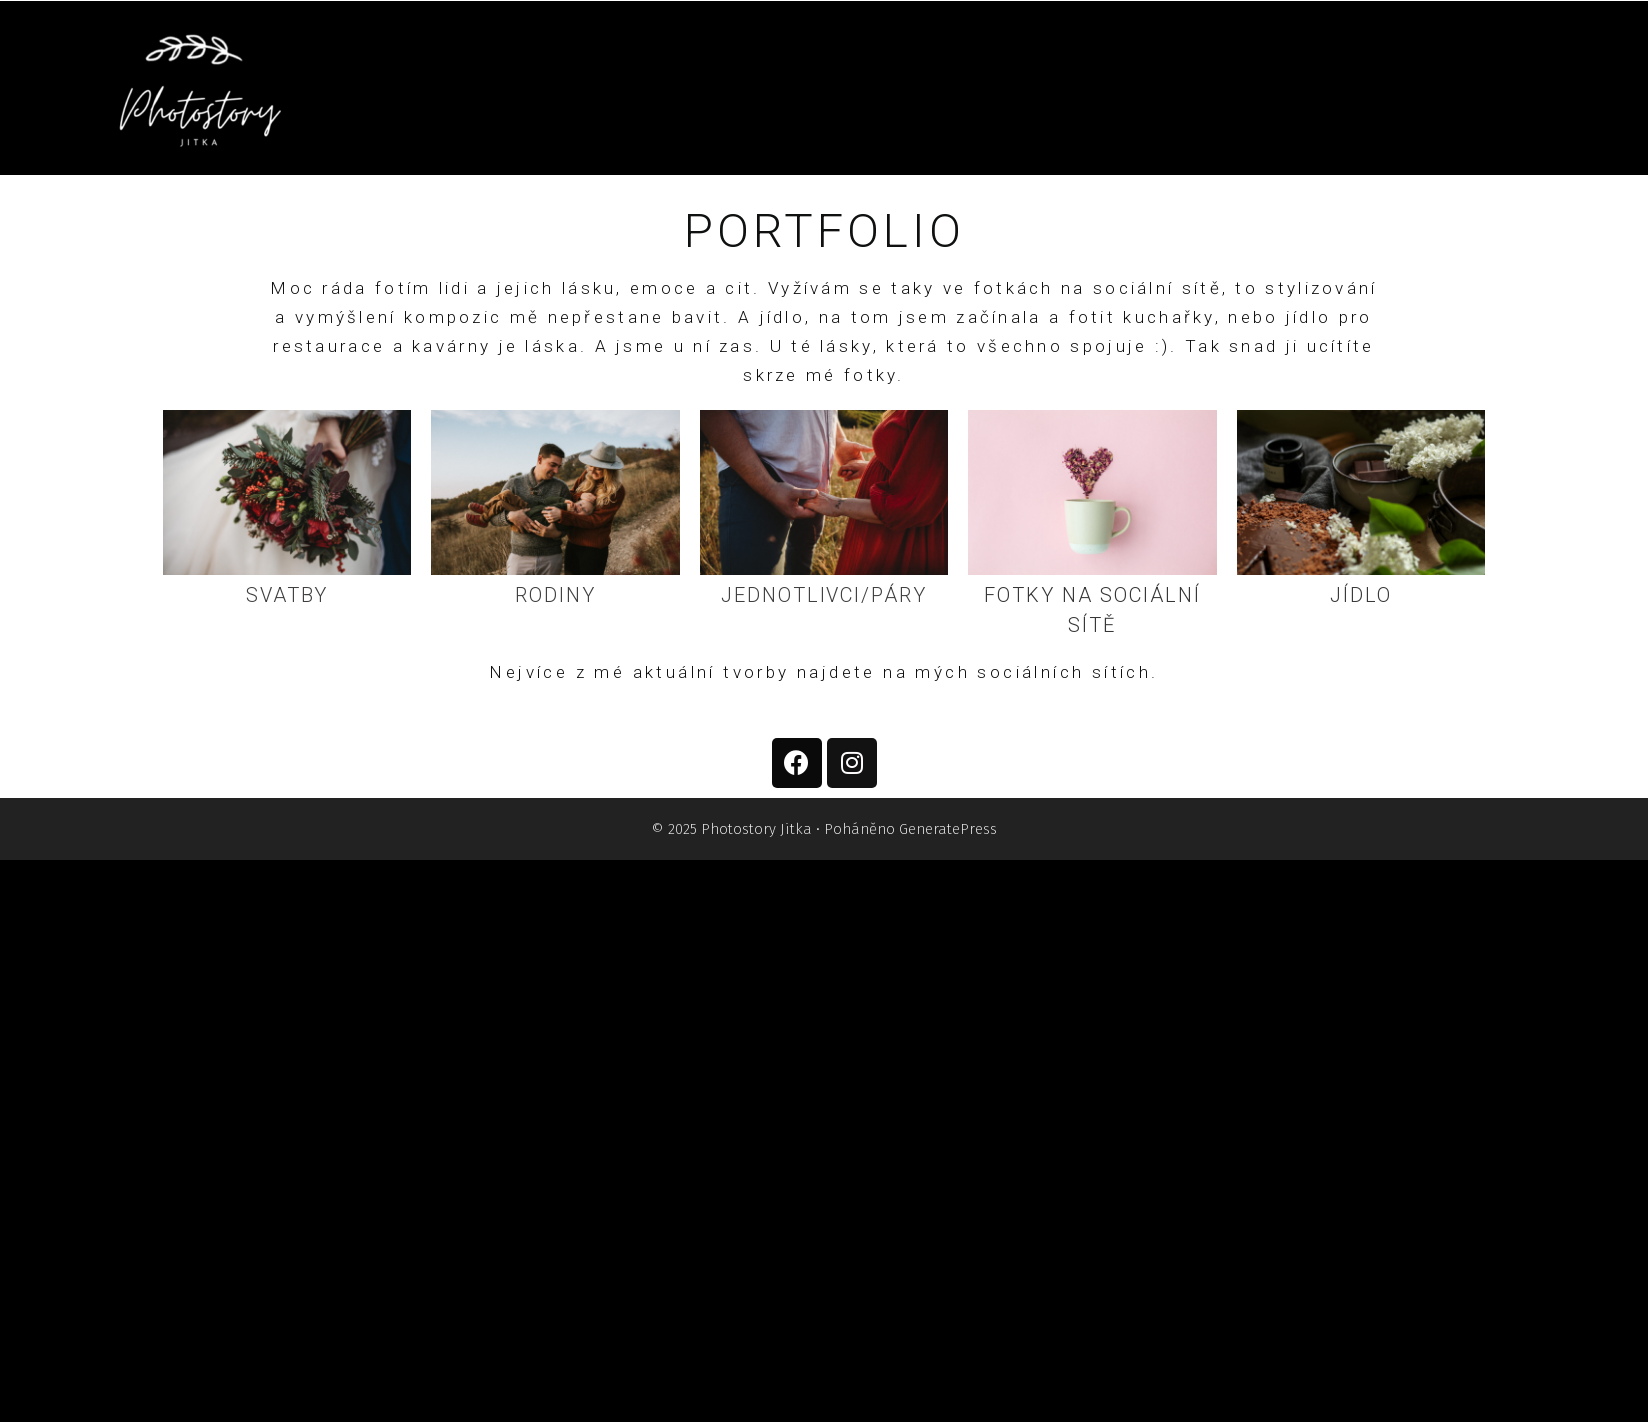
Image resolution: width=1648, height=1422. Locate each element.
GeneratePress (948, 829)
